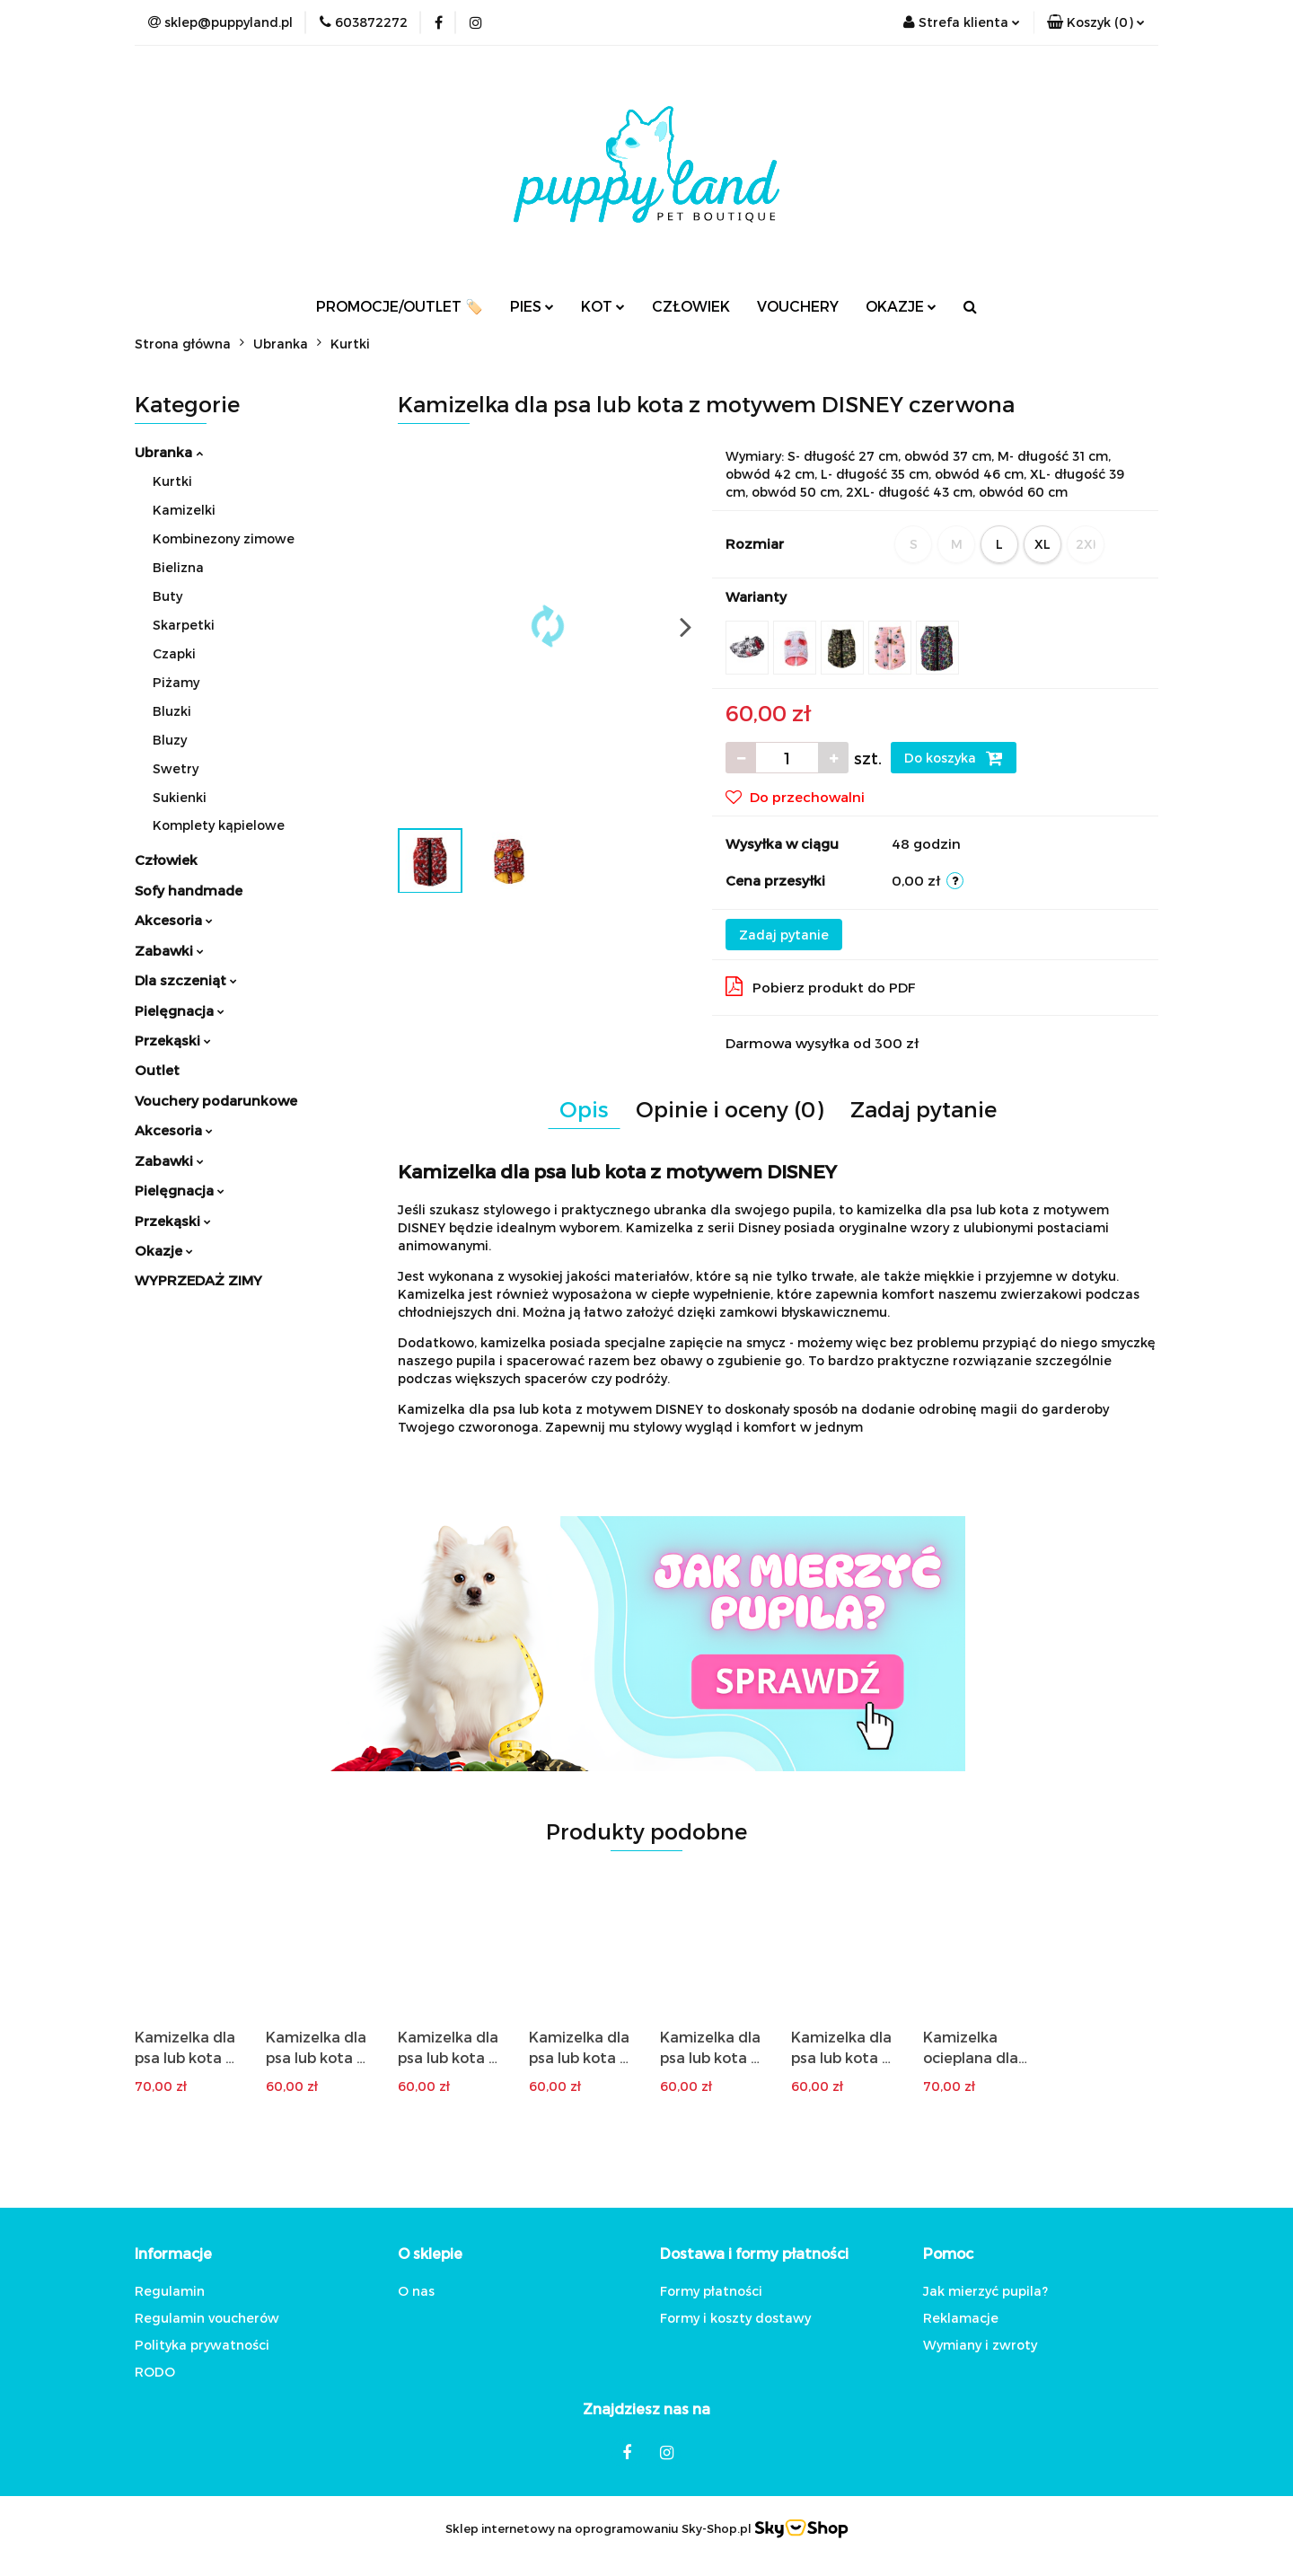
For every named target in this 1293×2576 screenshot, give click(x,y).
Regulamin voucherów (207, 2317)
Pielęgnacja (179, 1010)
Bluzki (172, 711)
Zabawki (169, 950)
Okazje (164, 1250)
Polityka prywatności (202, 2344)
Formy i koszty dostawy (735, 2317)
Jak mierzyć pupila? (985, 2290)
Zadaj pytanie (784, 934)
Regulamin (170, 2290)
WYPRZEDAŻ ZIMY (198, 1280)
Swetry (175, 768)
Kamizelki (184, 509)
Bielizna (178, 567)
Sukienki (180, 797)
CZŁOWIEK (691, 305)
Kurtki (172, 481)
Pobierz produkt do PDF (821, 986)
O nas (416, 2290)
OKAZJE (901, 305)
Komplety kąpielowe (219, 825)
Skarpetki (184, 624)
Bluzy (170, 739)
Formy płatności (711, 2290)
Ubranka (169, 452)
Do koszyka (953, 758)
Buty (167, 596)
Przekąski (173, 1040)
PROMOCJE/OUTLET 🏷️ (399, 305)
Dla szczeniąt (186, 980)
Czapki (174, 653)
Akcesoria (174, 920)
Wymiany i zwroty (980, 2344)
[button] (1096, 22)
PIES (532, 305)
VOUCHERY (798, 305)
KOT (603, 305)
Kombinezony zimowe (224, 538)
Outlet (157, 1070)
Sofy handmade (188, 890)
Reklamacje (960, 2317)
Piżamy (176, 682)
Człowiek (166, 859)
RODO (155, 2371)
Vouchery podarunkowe (216, 1100)
